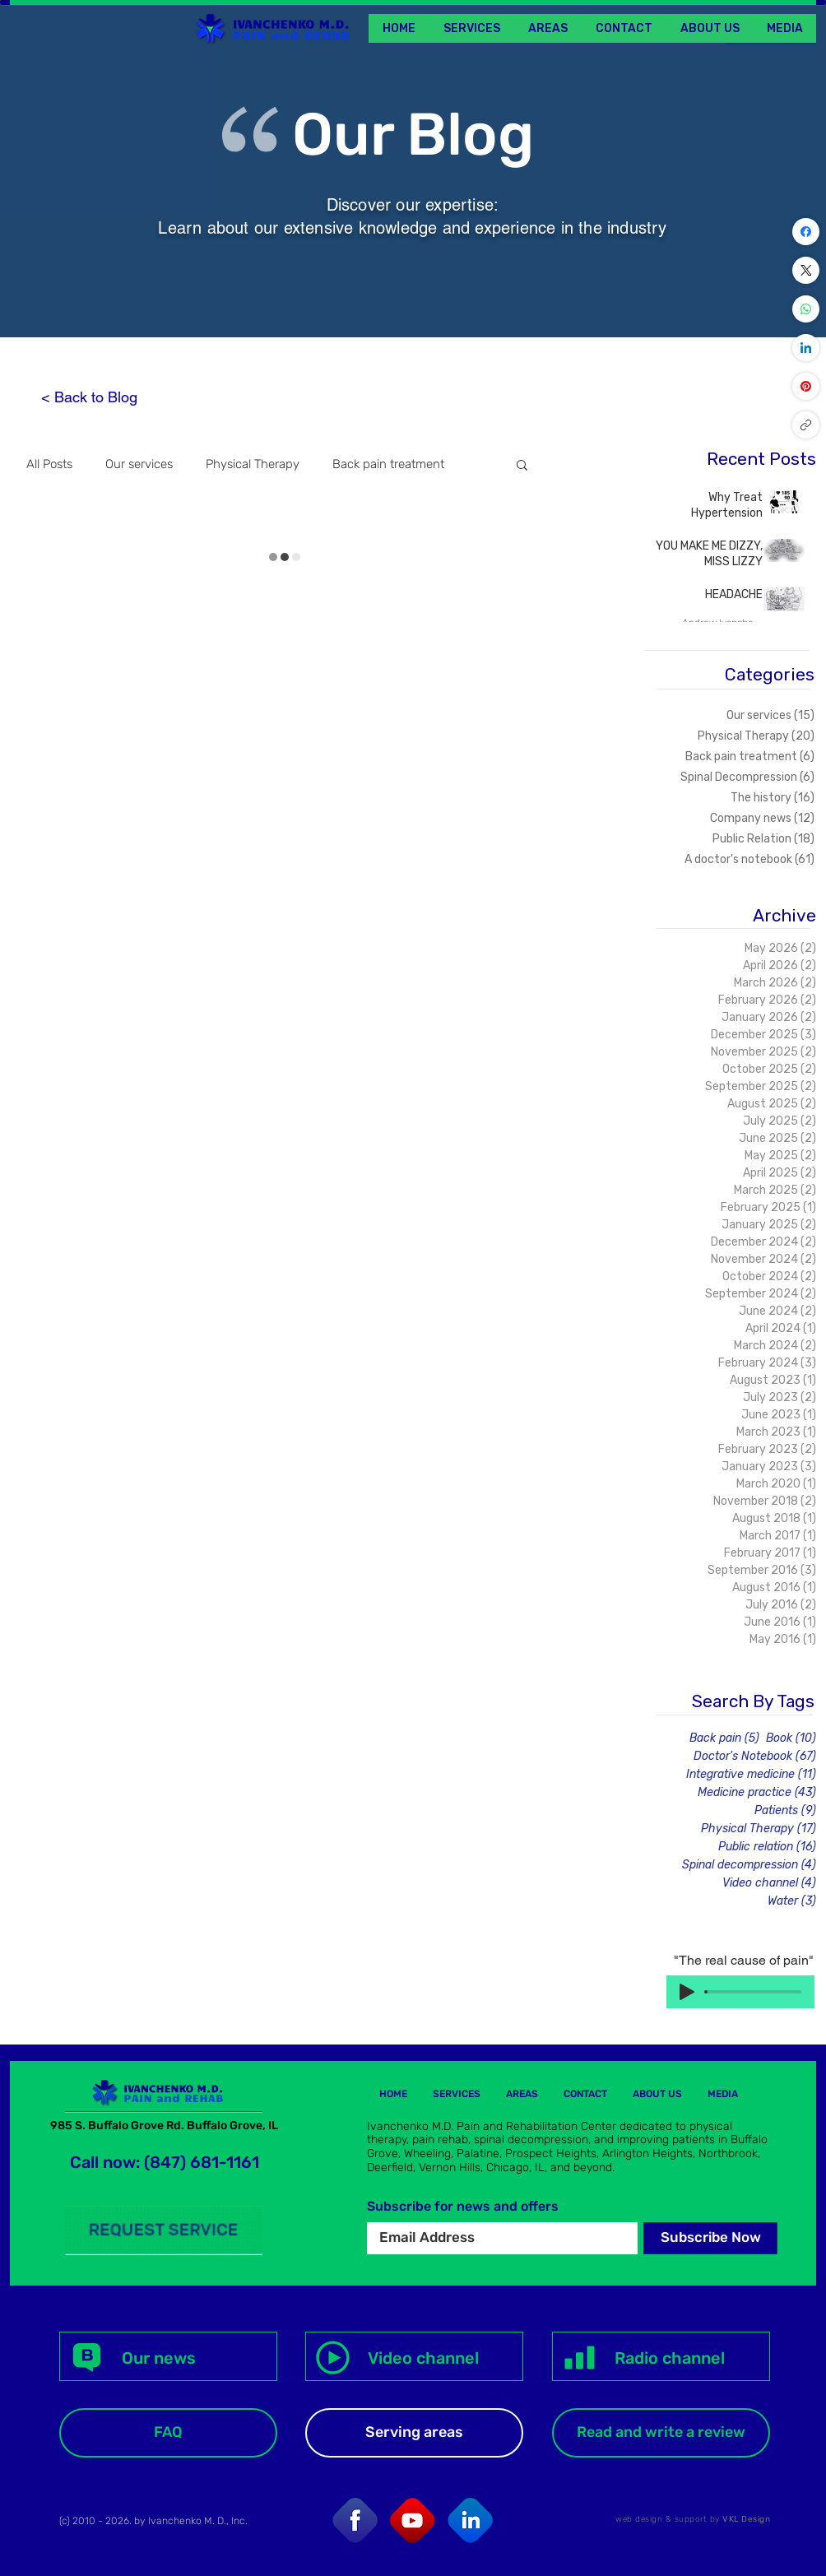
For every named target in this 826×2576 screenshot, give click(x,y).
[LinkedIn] (805, 347)
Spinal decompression (749, 1865)
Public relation (767, 1847)
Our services (139, 464)
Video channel (769, 1883)
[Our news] (168, 2356)
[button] (784, 28)
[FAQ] (168, 2433)
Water (792, 1901)
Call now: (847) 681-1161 (164, 2162)
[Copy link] (805, 425)
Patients (785, 1810)
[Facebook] (805, 231)
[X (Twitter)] (805, 270)
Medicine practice (757, 1792)
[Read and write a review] (661, 2433)
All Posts (49, 464)
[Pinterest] (805, 386)
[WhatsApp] (805, 309)
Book (791, 1738)
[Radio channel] (661, 2356)
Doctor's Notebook (755, 1756)
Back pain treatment (388, 464)
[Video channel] (414, 2356)
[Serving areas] (414, 2433)
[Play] (687, 1992)
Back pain (724, 1738)
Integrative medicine (751, 1774)
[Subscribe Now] (710, 2238)
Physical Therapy (252, 464)
